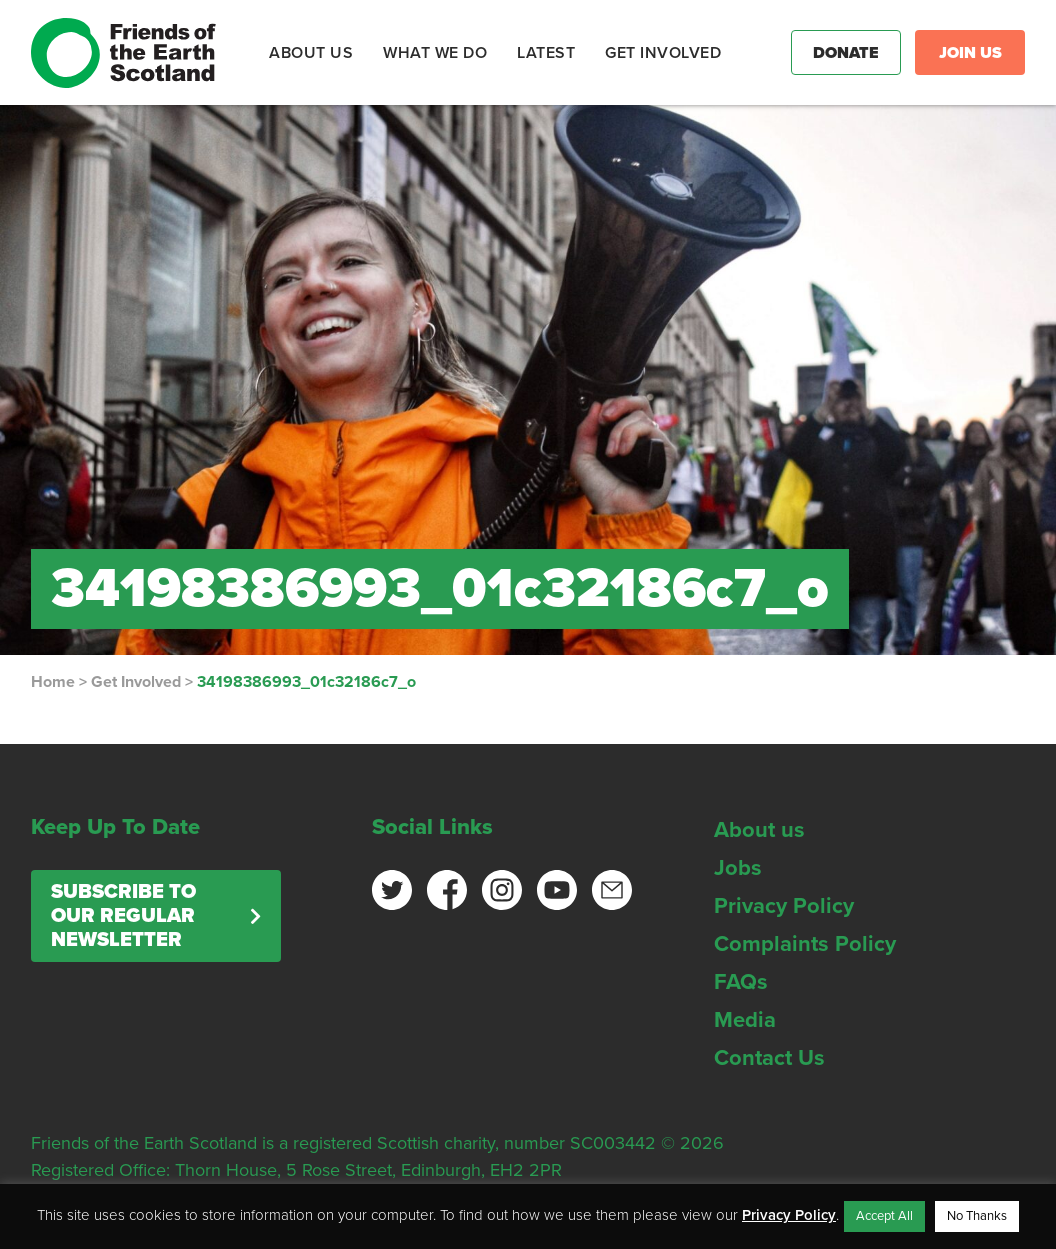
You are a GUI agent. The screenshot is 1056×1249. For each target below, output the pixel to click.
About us (759, 830)
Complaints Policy (805, 944)
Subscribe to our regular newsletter (123, 916)
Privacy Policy (784, 906)
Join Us (970, 53)
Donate (846, 53)
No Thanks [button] (977, 1216)
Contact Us (769, 1058)
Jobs (738, 868)
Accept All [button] (884, 1216)
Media (745, 1020)
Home (53, 682)
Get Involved (136, 682)
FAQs (741, 982)
